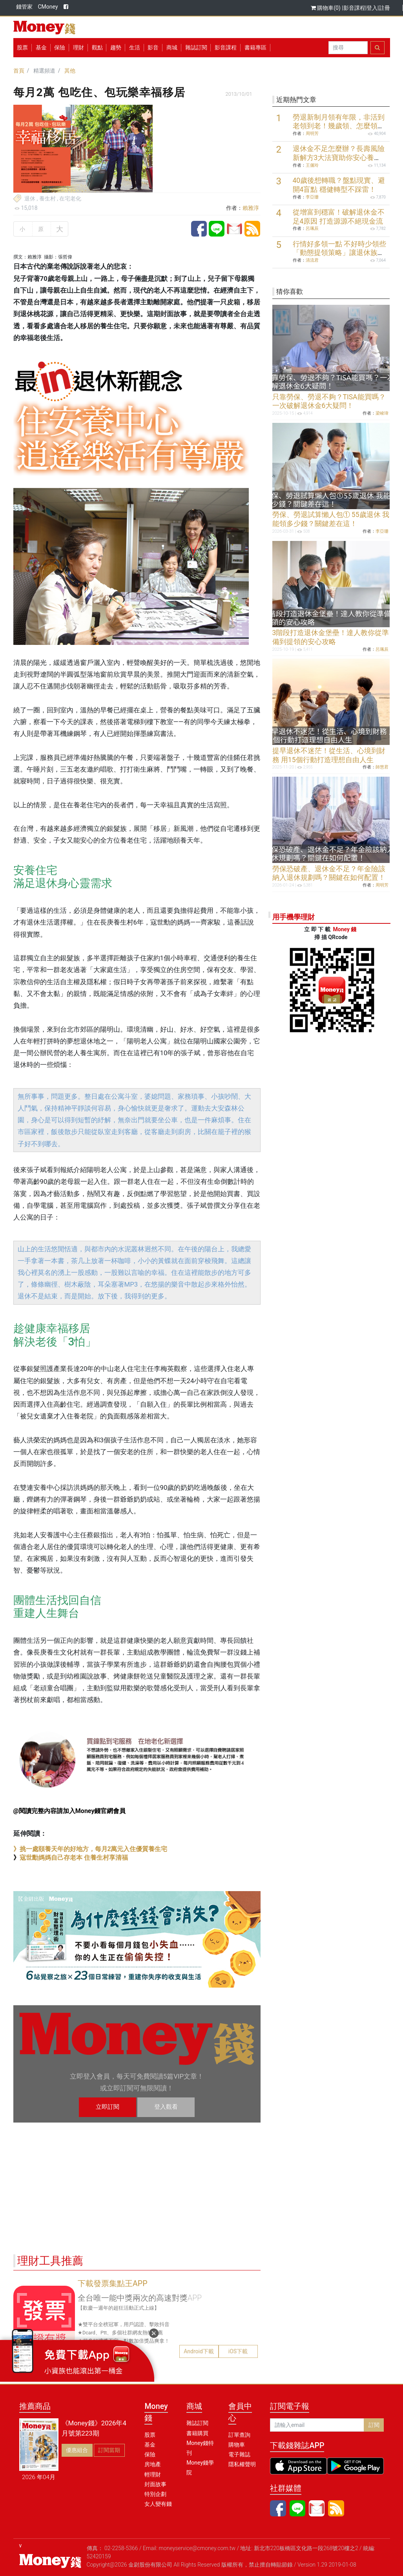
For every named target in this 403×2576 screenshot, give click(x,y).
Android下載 (199, 2351)
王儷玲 (312, 165)
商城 (171, 47)
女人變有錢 (158, 2504)
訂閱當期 (109, 2450)
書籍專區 (255, 47)
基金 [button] (41, 47)
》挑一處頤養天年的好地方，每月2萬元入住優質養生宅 (90, 1849)
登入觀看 (166, 2106)
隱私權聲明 (242, 2464)
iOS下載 (238, 2351)
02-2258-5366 (121, 2548)
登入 (372, 8)
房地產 (152, 2464)
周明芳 (312, 133)
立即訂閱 (107, 2106)
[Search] (348, 48)
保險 (59, 47)
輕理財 (152, 2474)
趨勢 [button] (115, 47)
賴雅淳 (251, 208)
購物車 (236, 2444)
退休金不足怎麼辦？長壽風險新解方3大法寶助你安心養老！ (339, 158)
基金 (149, 2444)
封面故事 (155, 2484)
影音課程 (354, 8)
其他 (69, 70)
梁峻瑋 (382, 413)
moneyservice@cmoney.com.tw (197, 2548)
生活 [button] (134, 47)
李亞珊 (312, 197)
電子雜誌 (239, 2454)
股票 (22, 47)
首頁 (18, 70)
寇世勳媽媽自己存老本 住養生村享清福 (74, 1857)
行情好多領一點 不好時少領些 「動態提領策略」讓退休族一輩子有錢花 (339, 253)
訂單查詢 (239, 2435)
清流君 (312, 260)
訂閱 (373, 2425)
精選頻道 (44, 70)
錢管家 (24, 7)
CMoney (48, 7)
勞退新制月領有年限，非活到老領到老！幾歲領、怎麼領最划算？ (339, 126)
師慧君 (382, 767)
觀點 (97, 47)
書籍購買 (197, 2433)
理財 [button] (78, 47)
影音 (153, 47)
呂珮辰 (312, 228)
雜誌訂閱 (196, 47)
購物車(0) (326, 8)
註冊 (384, 8)
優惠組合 (77, 2450)
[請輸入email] (317, 2425)
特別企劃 (155, 2494)
